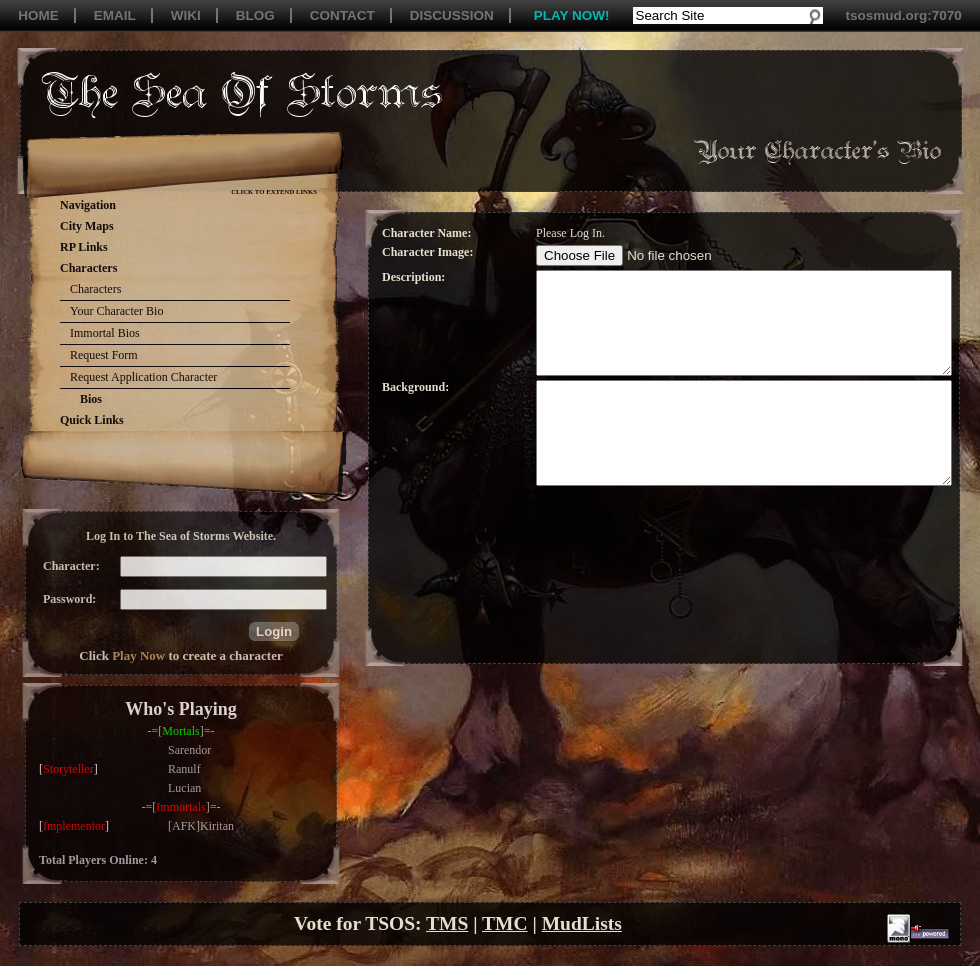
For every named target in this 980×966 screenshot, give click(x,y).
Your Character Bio (116, 311)
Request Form (104, 355)
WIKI (186, 15)
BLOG (255, 15)
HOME (38, 15)
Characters (95, 289)
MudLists (582, 923)
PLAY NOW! (572, 15)
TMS (447, 923)
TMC (505, 923)
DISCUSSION (452, 15)
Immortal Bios (105, 333)
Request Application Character (143, 377)
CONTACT (342, 15)
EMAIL (115, 15)
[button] (274, 631)
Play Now (138, 655)
